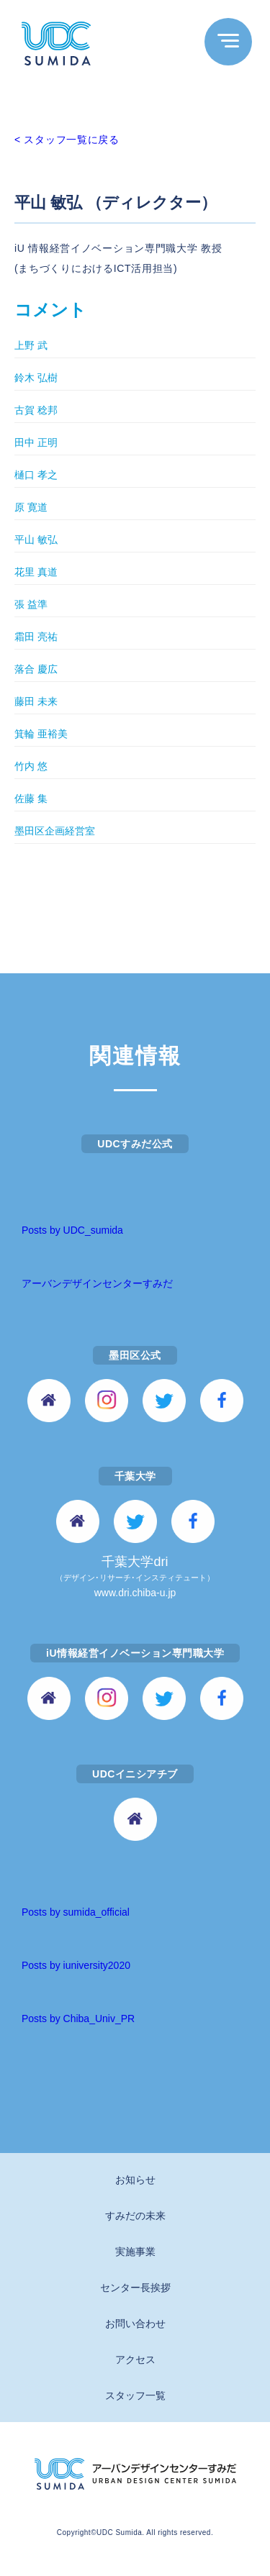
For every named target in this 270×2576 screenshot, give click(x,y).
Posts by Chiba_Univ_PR (78, 2018)
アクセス (135, 2359)
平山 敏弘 (36, 539)
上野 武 (31, 345)
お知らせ (135, 2179)
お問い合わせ (135, 2323)
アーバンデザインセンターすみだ (97, 1283)
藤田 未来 (36, 701)
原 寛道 (31, 507)
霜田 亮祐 (36, 636)
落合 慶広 (36, 669)
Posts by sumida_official (76, 1912)
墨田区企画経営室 (54, 831)
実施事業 (135, 2251)
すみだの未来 (135, 2215)
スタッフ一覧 (135, 2395)
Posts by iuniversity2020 (76, 1965)
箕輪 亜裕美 (41, 733)
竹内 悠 (31, 766)
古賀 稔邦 (36, 410)
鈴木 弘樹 (36, 377)
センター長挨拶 (135, 2287)
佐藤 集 (31, 798)
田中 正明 (36, 442)
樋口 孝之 (36, 475)
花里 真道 (36, 572)
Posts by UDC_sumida (72, 1230)
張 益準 (31, 604)
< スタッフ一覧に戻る (67, 139)
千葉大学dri (135, 1578)
